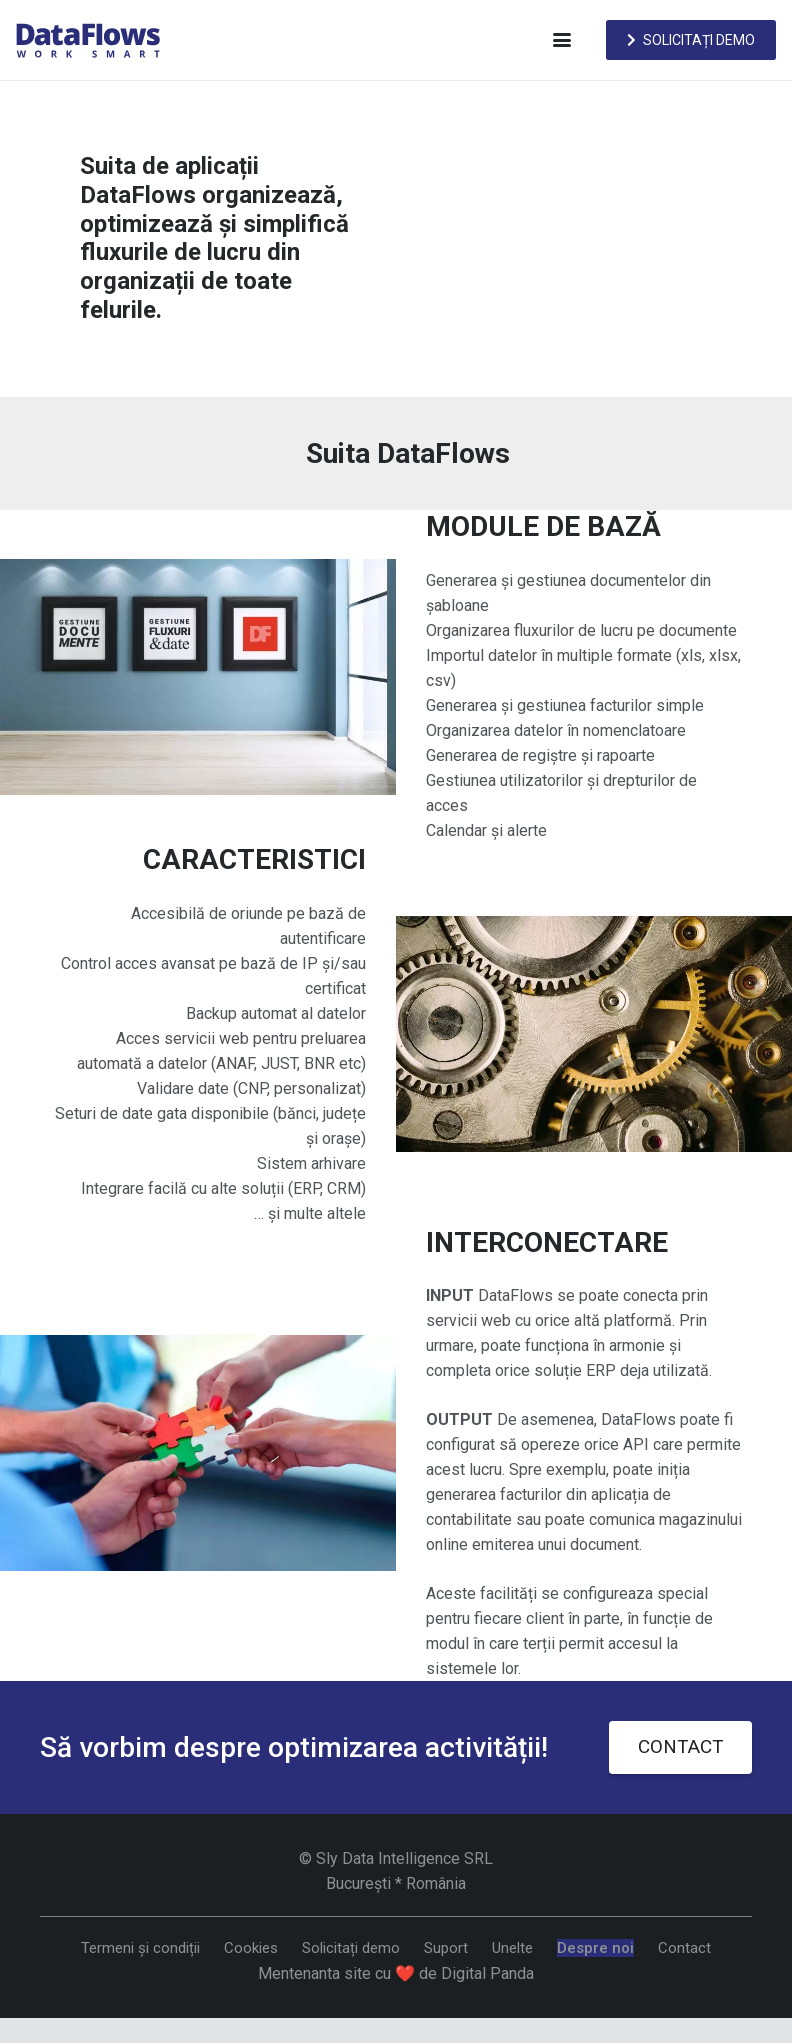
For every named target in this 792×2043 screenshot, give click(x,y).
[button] (562, 40)
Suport (446, 1948)
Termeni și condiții (140, 1948)
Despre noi (595, 1948)
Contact (684, 1948)
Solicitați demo (351, 1948)
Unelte (512, 1948)
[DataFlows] (88, 40)
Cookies (251, 1948)
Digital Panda (487, 1973)
